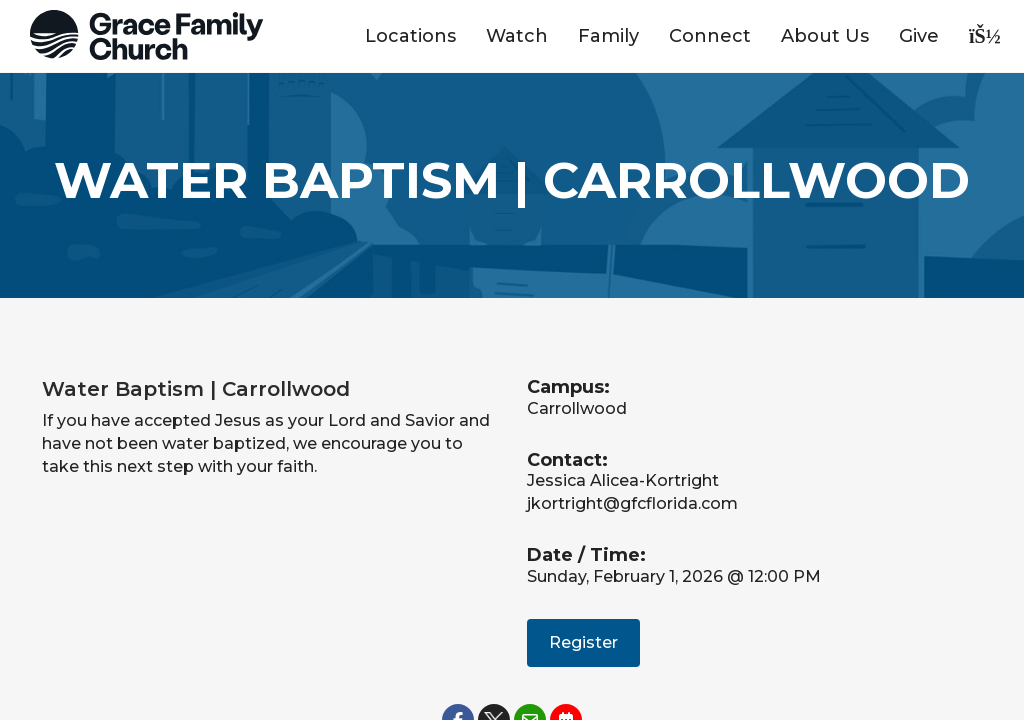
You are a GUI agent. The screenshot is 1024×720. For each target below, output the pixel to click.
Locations (410, 36)
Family (608, 36)
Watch (517, 36)
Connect (710, 36)
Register (583, 642)
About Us (825, 36)
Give (919, 36)
